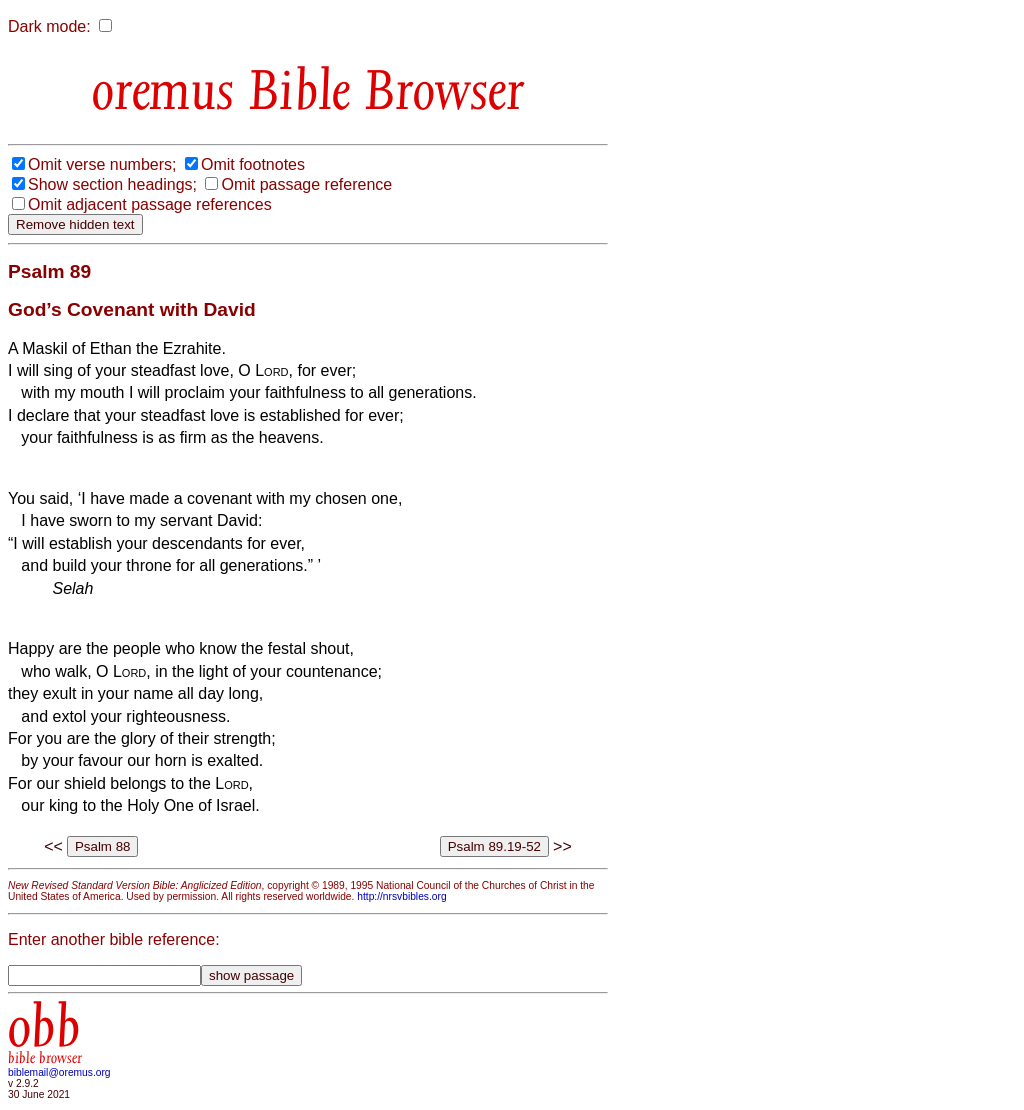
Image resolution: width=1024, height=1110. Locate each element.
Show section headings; (112, 184)
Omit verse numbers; (102, 164)
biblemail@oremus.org (59, 1072)
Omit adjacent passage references (150, 204)
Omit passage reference (306, 184)
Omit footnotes (253, 164)
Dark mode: (49, 26)
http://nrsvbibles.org (401, 896)
